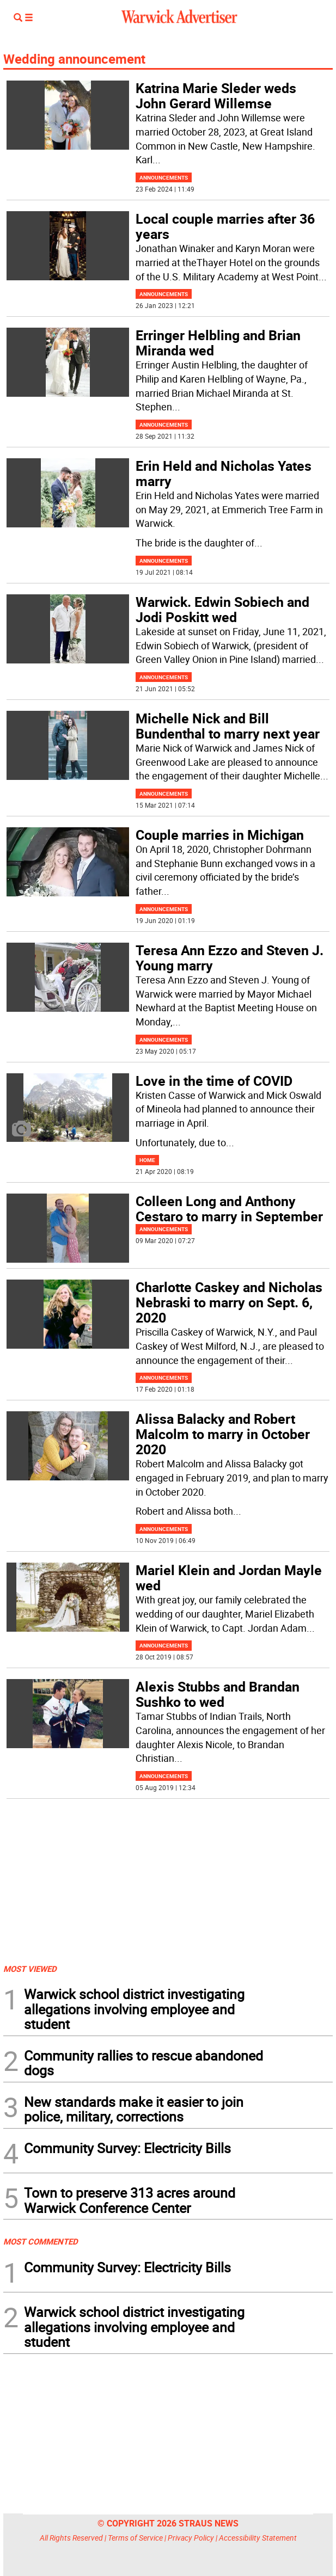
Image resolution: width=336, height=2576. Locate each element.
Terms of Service (135, 2537)
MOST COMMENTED (40, 2241)
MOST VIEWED (30, 1968)
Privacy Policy (191, 2537)
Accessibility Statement (258, 2537)
